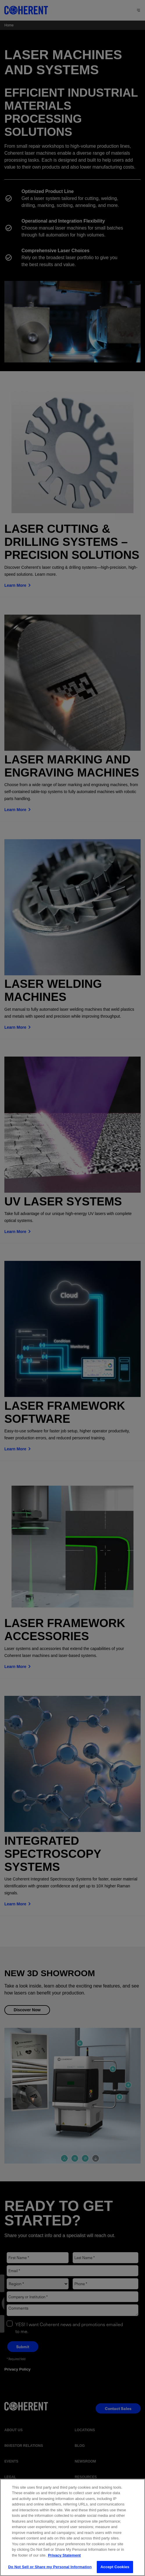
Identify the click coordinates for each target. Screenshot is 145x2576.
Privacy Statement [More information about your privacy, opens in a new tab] (64, 2560)
